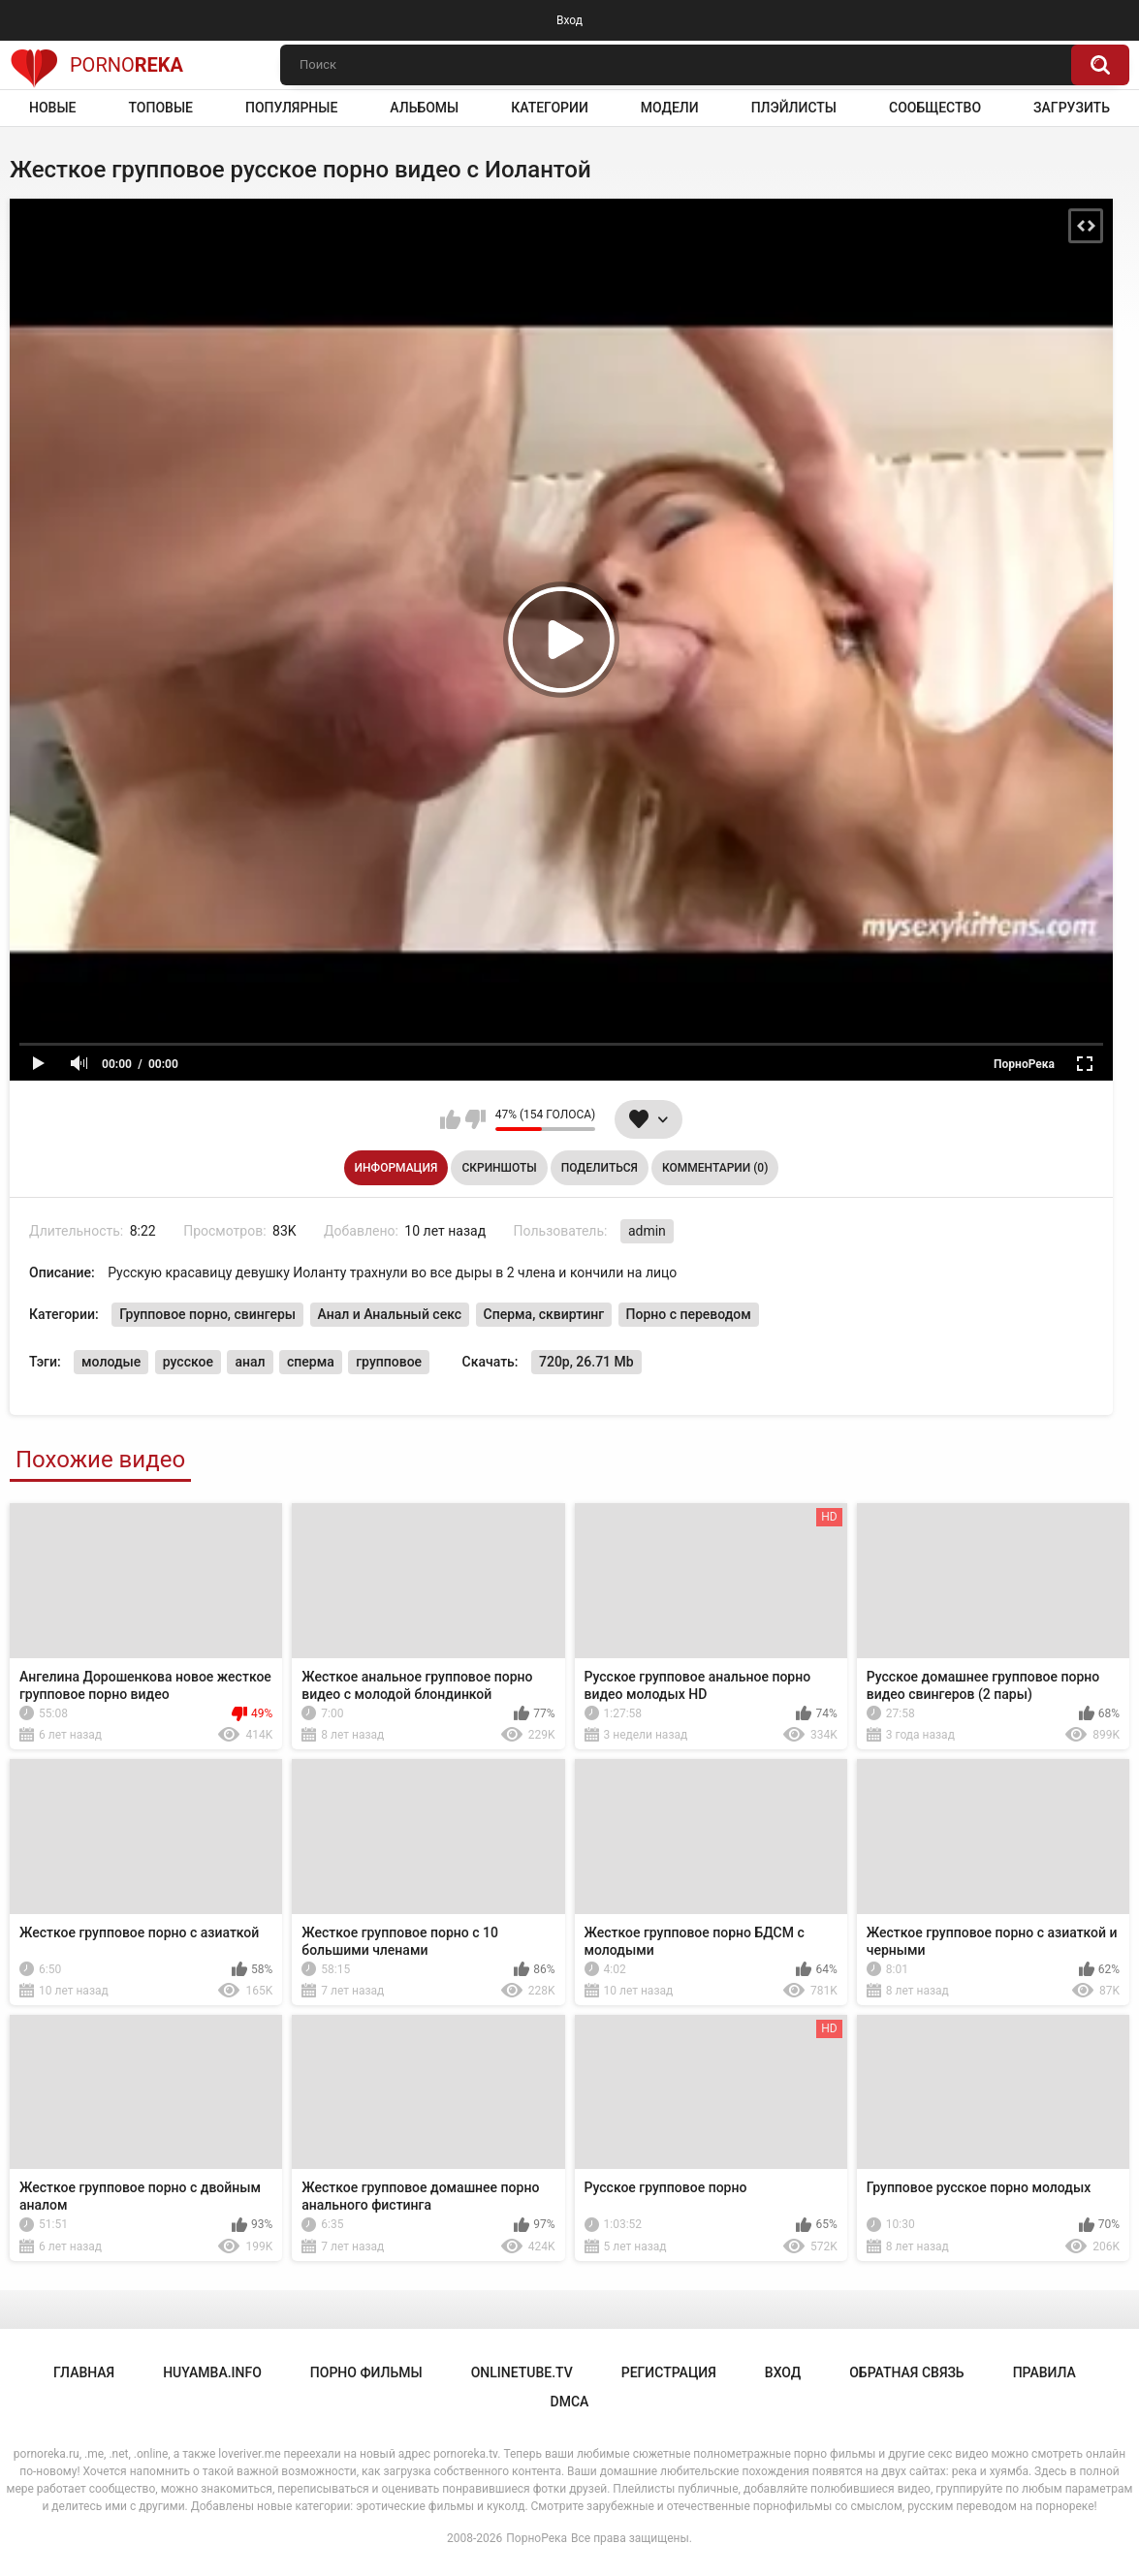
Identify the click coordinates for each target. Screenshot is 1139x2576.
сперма (310, 1361)
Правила (1044, 2372)
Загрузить (1071, 107)
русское (188, 1361)
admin (647, 1231)
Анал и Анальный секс (390, 1314)
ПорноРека (536, 2538)
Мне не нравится (475, 1119)
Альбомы (424, 107)
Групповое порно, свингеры (207, 1314)
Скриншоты (498, 1168)
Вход (569, 20)
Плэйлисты (794, 107)
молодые (111, 1361)
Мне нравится (450, 1119)
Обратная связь (906, 2372)
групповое (389, 1361)
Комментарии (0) (715, 1168)
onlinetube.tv (522, 2372)
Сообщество (935, 107)
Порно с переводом (688, 1314)
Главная (83, 2372)
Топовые (160, 107)
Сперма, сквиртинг (544, 1314)
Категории (549, 107)
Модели (670, 107)
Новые (52, 107)
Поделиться (599, 1168)
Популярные (291, 107)
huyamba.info (212, 2372)
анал (250, 1361)
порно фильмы (366, 2372)
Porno (96, 65)
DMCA (570, 2401)
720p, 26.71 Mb (586, 1361)
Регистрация (668, 2372)
